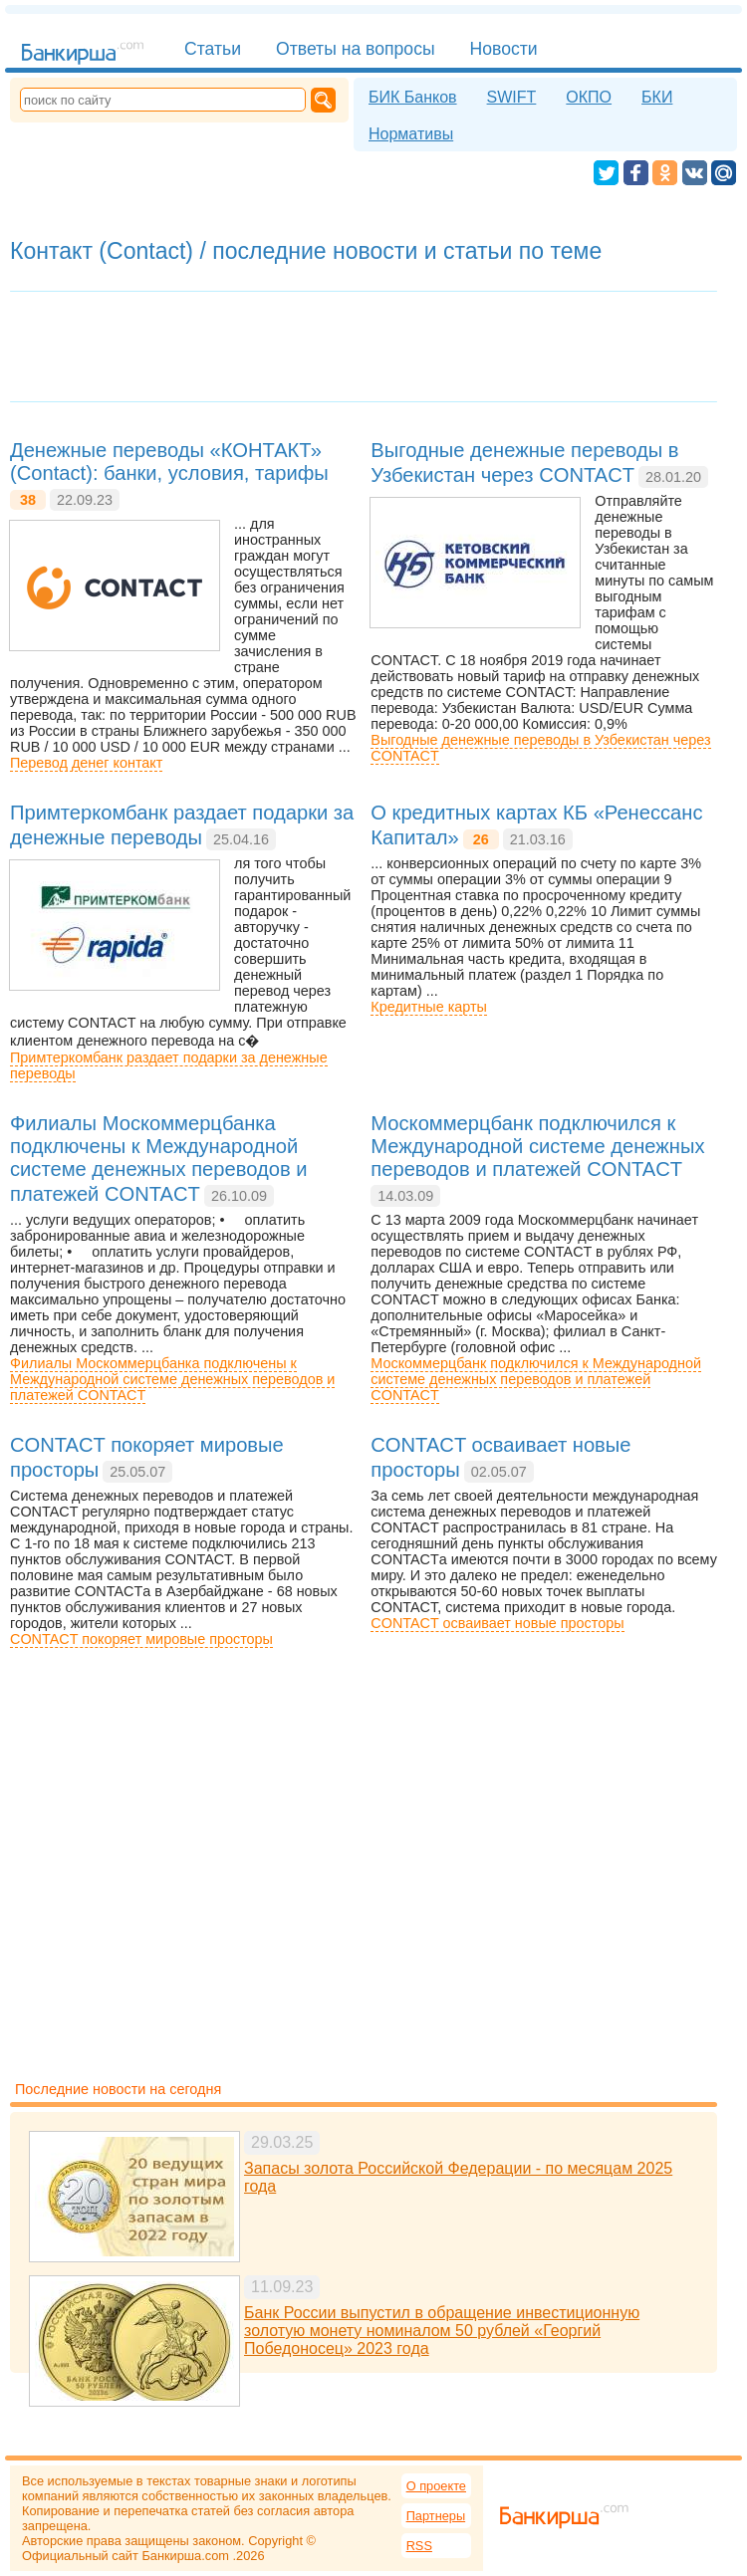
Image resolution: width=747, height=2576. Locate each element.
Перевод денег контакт (86, 763)
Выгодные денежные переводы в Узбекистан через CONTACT (540, 748)
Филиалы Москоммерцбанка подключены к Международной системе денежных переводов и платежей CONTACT (172, 1379)
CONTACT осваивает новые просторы (497, 1623)
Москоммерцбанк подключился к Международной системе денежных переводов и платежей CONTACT (536, 1379)
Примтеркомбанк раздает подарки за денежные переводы (169, 1065)
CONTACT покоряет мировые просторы (141, 1639)
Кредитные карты (429, 1007)
